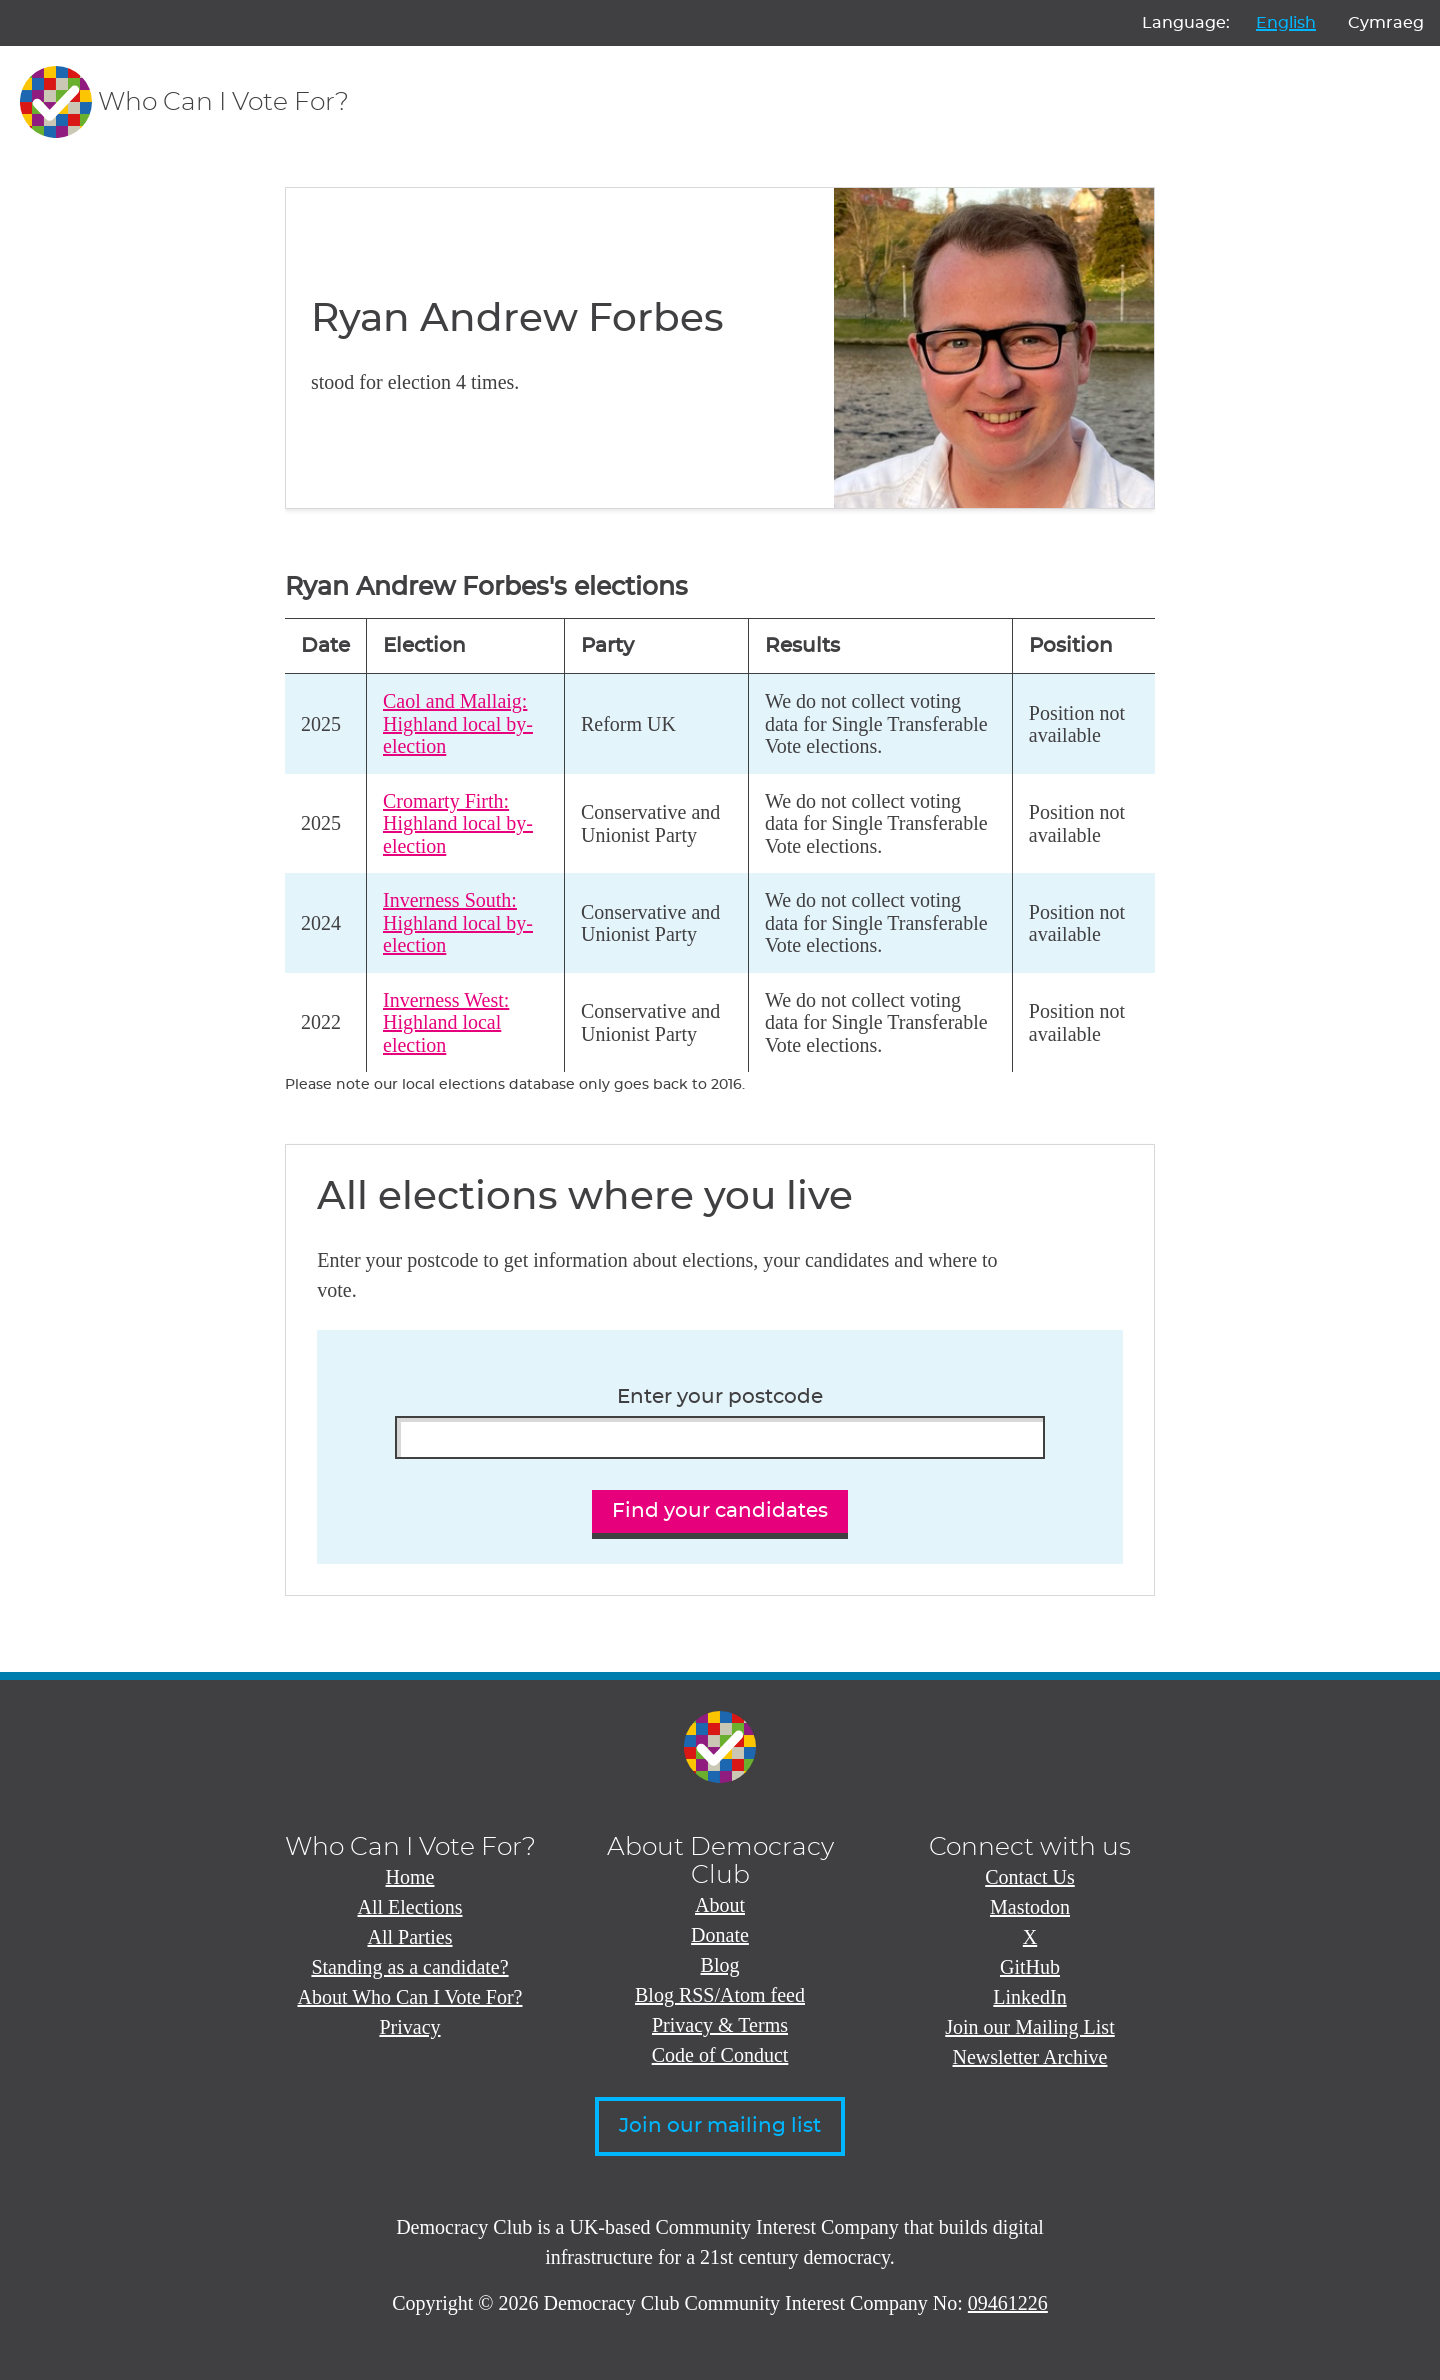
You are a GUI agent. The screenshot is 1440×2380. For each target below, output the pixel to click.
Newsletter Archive (1030, 2057)
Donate (720, 1935)
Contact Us (1029, 1877)
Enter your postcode (720, 1397)
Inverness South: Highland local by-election (458, 922)
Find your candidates (720, 1511)
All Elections (410, 1907)
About (720, 1905)
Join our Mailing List (1029, 2027)
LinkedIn (1029, 1997)
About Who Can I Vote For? (410, 1997)
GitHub (1030, 1967)
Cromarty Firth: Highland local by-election (458, 823)
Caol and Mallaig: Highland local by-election (458, 723)
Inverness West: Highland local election (446, 1022)
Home (410, 1877)
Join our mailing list (720, 2126)
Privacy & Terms (720, 2025)
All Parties (410, 1937)
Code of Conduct (720, 2055)
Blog (720, 1965)
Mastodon (1030, 1907)
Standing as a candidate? (409, 1967)
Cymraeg (1386, 23)
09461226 (1008, 2303)
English (1286, 23)
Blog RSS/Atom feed (720, 1995)
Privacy (409, 2027)
